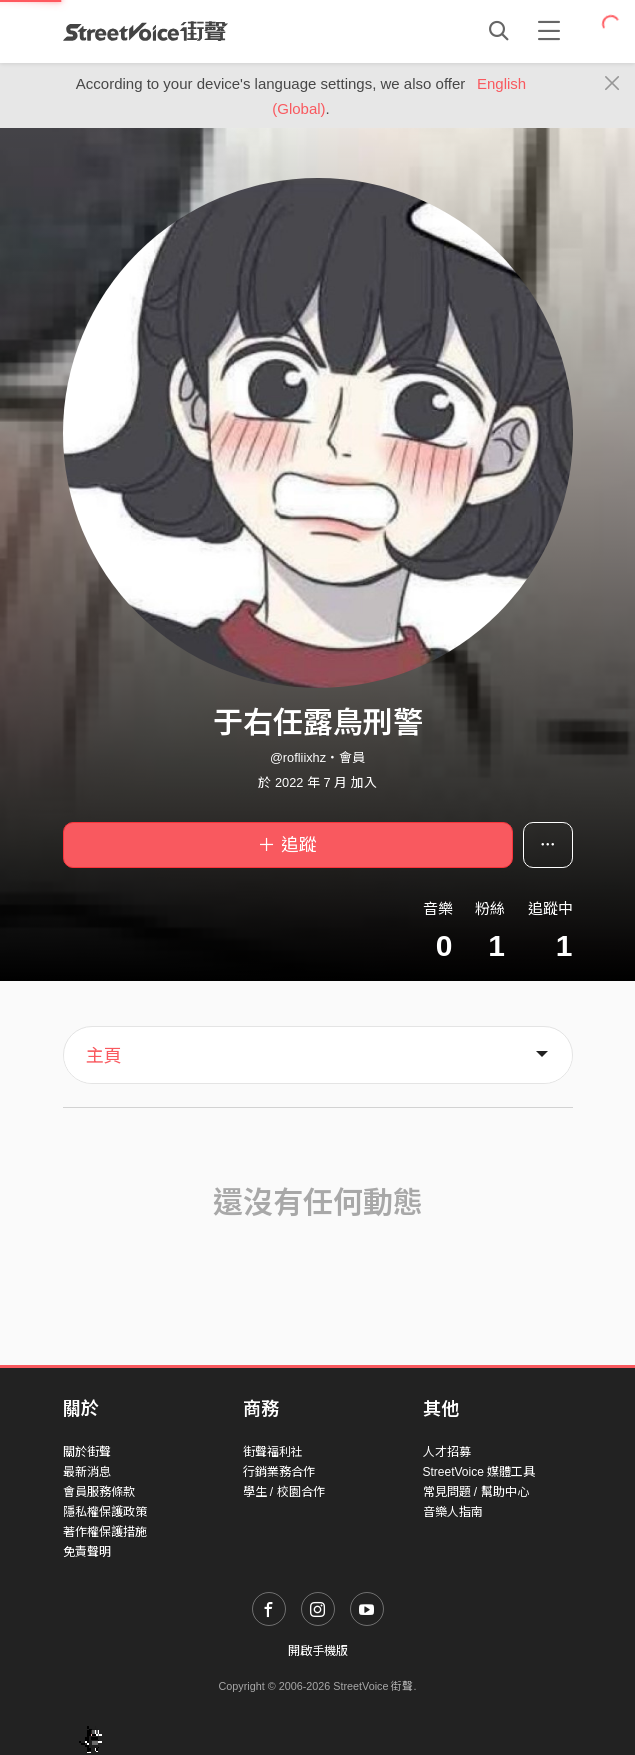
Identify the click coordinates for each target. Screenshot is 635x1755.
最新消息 (87, 1472)
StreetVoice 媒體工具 (479, 1472)
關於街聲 (87, 1452)
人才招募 (447, 1452)
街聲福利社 (273, 1452)
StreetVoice (145, 31)
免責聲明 (87, 1552)
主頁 (104, 1056)
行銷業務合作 (279, 1472)
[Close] (612, 84)
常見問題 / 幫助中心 (476, 1492)
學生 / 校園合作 (284, 1492)
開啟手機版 (318, 1651)
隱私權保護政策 (105, 1512)
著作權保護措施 (105, 1532)
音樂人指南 (453, 1512)
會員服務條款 (99, 1492)
